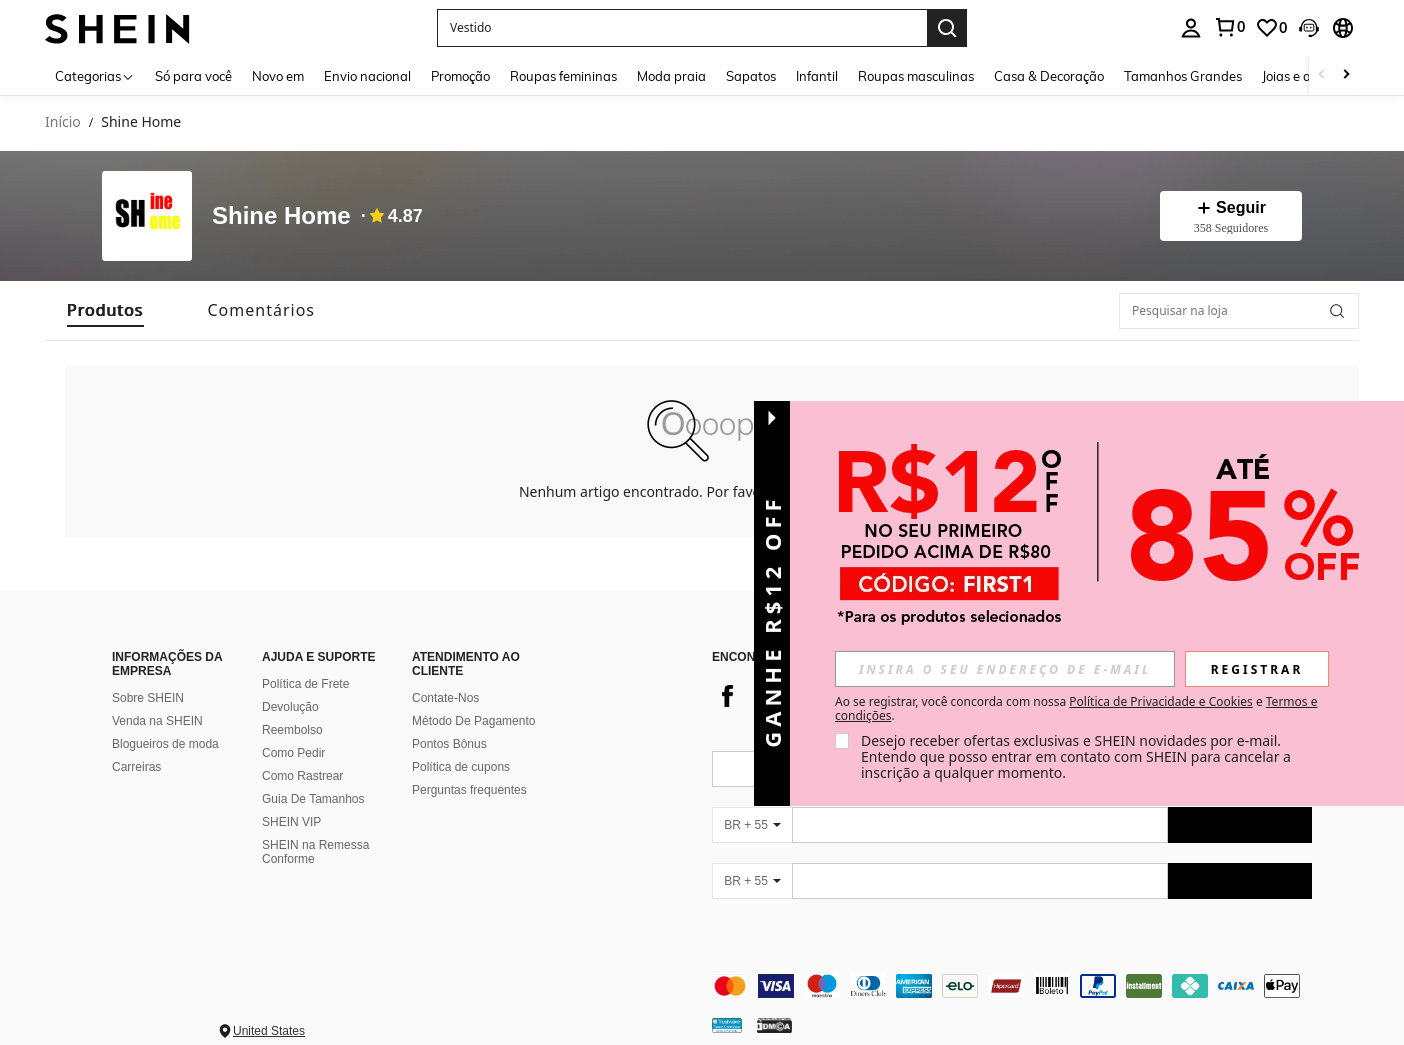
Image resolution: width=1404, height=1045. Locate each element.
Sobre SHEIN (148, 674)
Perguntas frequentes (469, 766)
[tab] (105, 310)
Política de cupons (461, 743)
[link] (1229, 27)
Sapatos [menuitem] (751, 76)
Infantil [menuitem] (817, 76)
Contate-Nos (445, 674)
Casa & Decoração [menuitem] (1049, 76)
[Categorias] (95, 75)
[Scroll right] (1346, 75)
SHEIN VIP (291, 798)
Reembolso (292, 706)
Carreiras (136, 743)
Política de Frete (305, 660)
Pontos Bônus (449, 720)
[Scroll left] (1322, 75)
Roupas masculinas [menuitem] (916, 76)
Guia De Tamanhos (313, 775)
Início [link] (63, 122)
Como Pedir (293, 729)
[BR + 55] (752, 801)
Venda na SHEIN (157, 697)
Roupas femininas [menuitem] (563, 76)
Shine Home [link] (141, 122)
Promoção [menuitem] (460, 76)
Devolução (290, 683)
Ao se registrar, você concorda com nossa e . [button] (1076, 709)
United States (269, 1007)
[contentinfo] (1012, 962)
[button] (682, 28)
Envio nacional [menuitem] (367, 76)
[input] (1005, 669)
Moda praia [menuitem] (671, 76)
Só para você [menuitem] (193, 76)
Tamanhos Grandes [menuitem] (1183, 76)
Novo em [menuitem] (278, 76)
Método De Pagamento (473, 697)
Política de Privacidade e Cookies (1160, 701)
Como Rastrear (302, 752)
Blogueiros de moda (165, 720)
